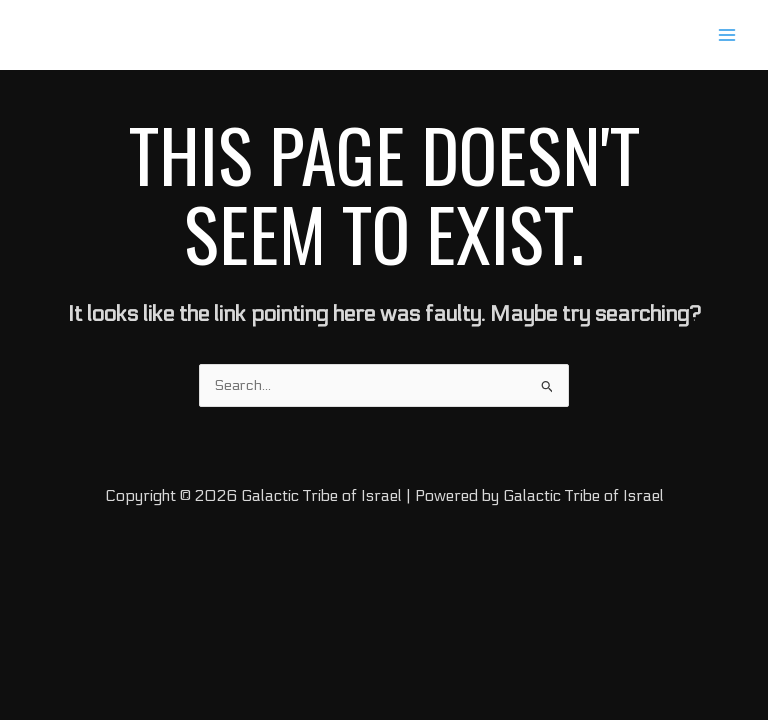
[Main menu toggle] (727, 35)
